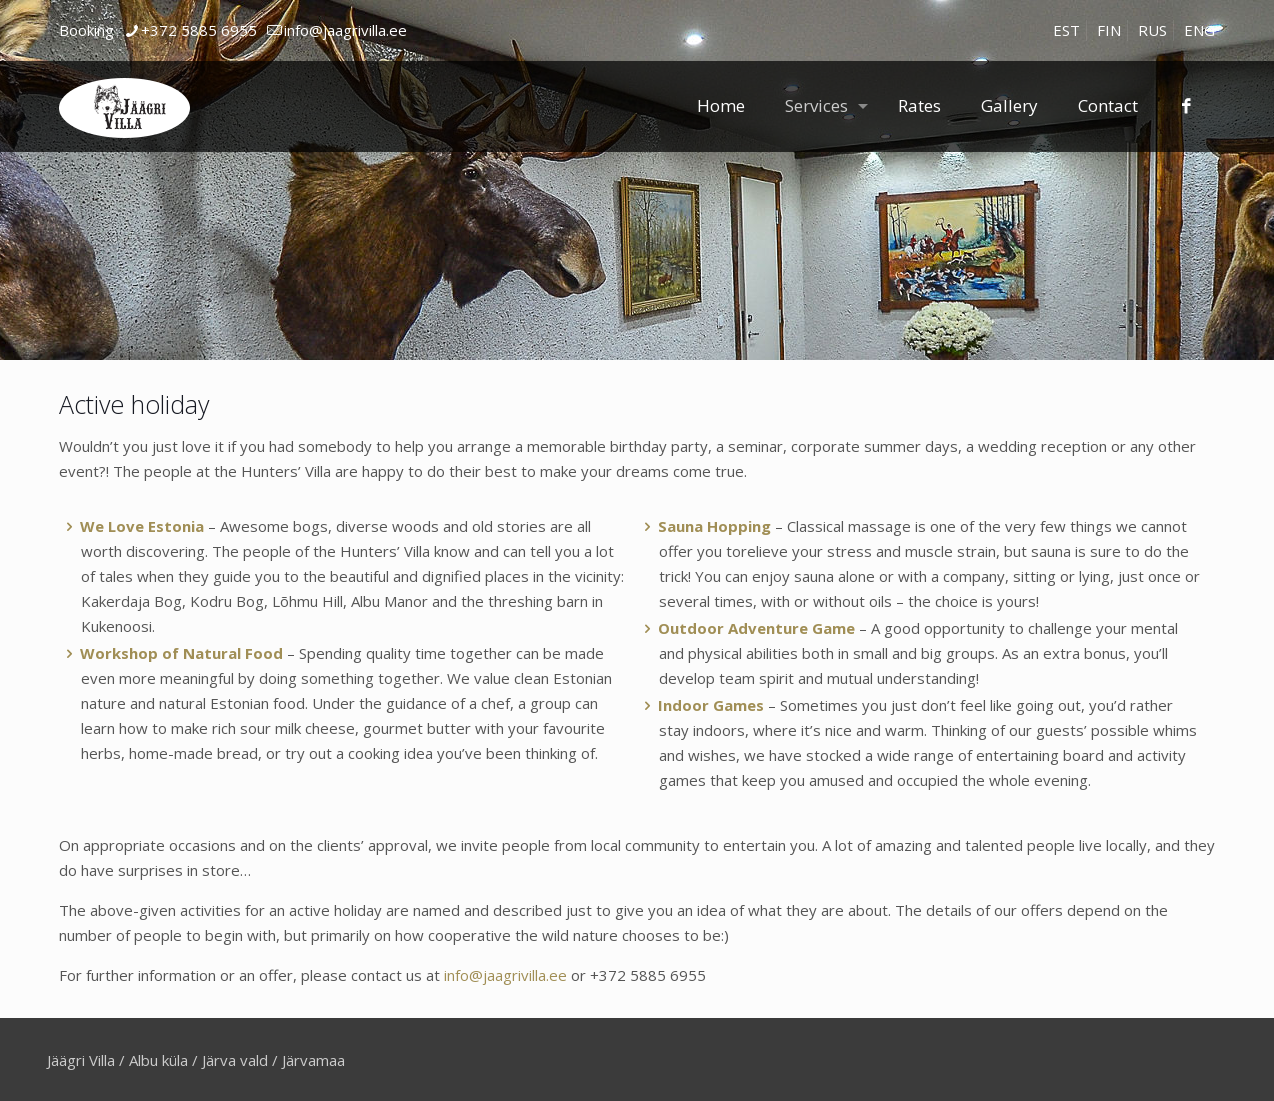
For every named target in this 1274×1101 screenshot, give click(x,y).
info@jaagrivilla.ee (505, 975)
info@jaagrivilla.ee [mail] (345, 30)
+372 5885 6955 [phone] (199, 30)
